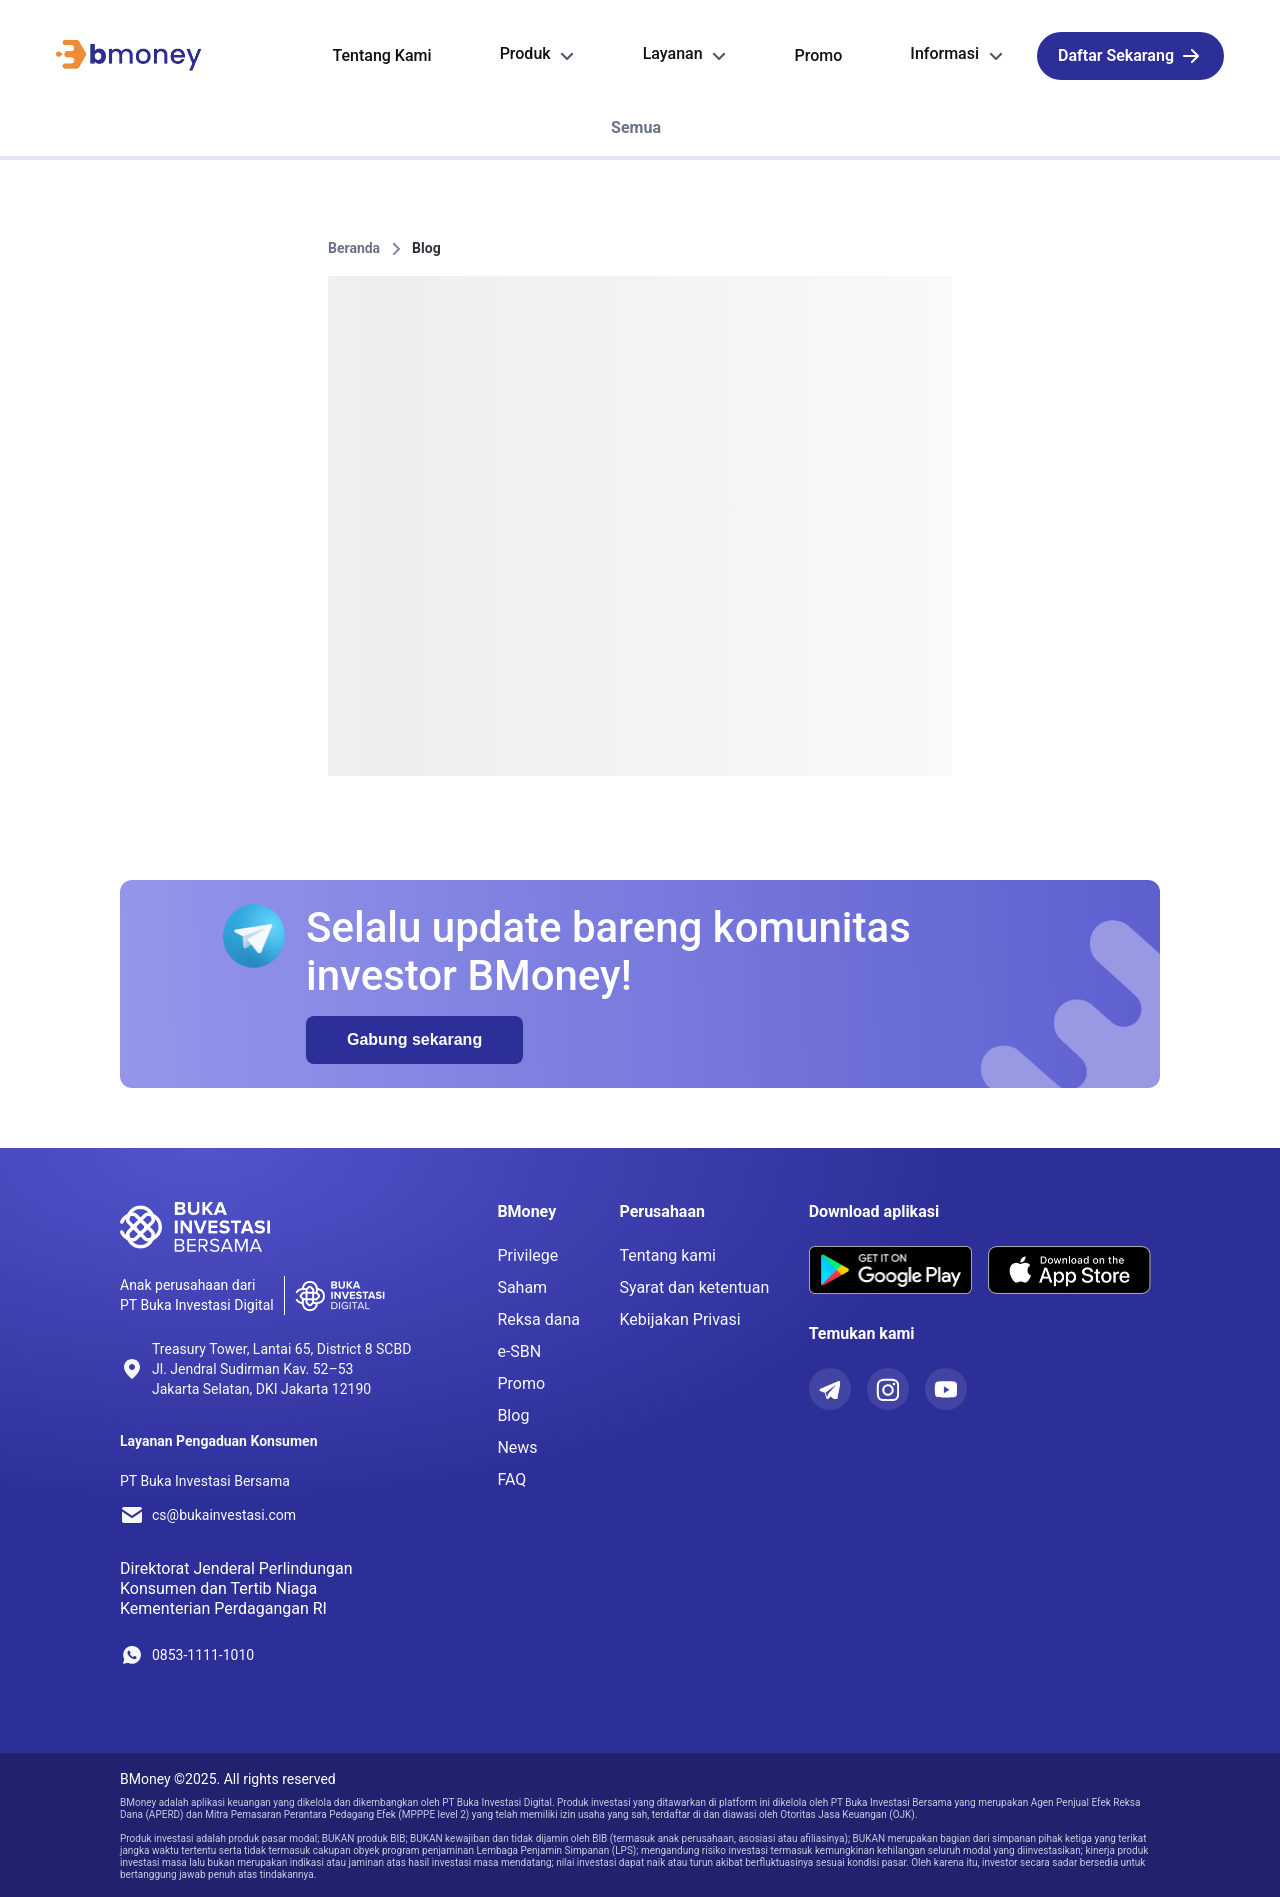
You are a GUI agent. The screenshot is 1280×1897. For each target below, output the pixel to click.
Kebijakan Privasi (679, 1319)
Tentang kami (667, 1255)
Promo (521, 1383)
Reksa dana (538, 1319)
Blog (426, 248)
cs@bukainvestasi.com (224, 1515)
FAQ (511, 1479)
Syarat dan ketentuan (694, 1287)
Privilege (527, 1255)
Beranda (354, 248)
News (517, 1447)
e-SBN (519, 1351)
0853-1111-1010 (203, 1655)
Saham (522, 1287)
